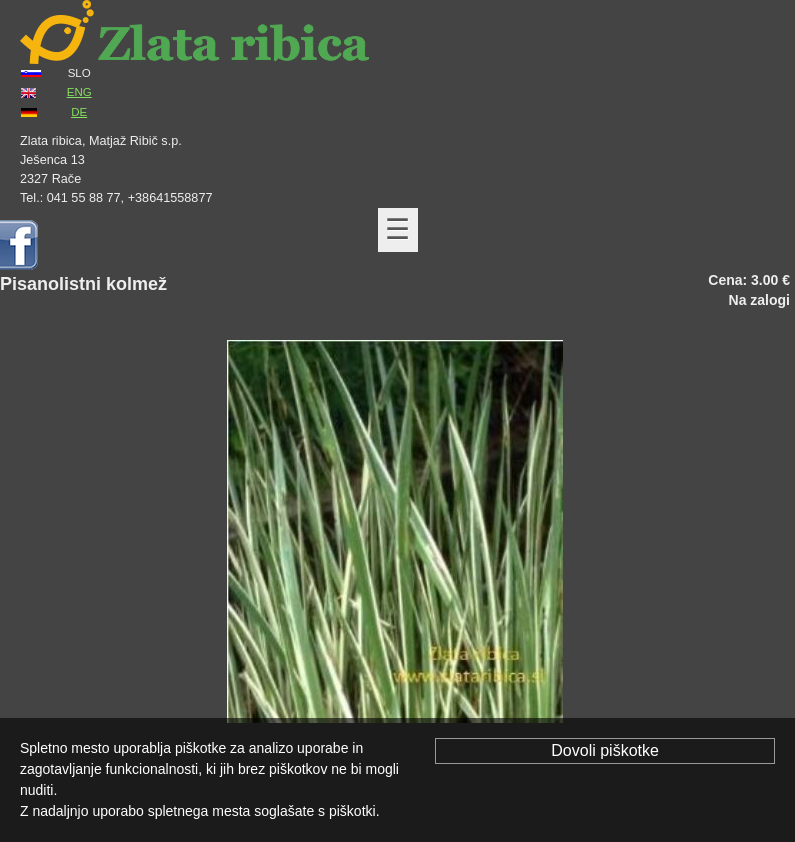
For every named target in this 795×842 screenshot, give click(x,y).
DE (79, 112)
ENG (79, 92)
